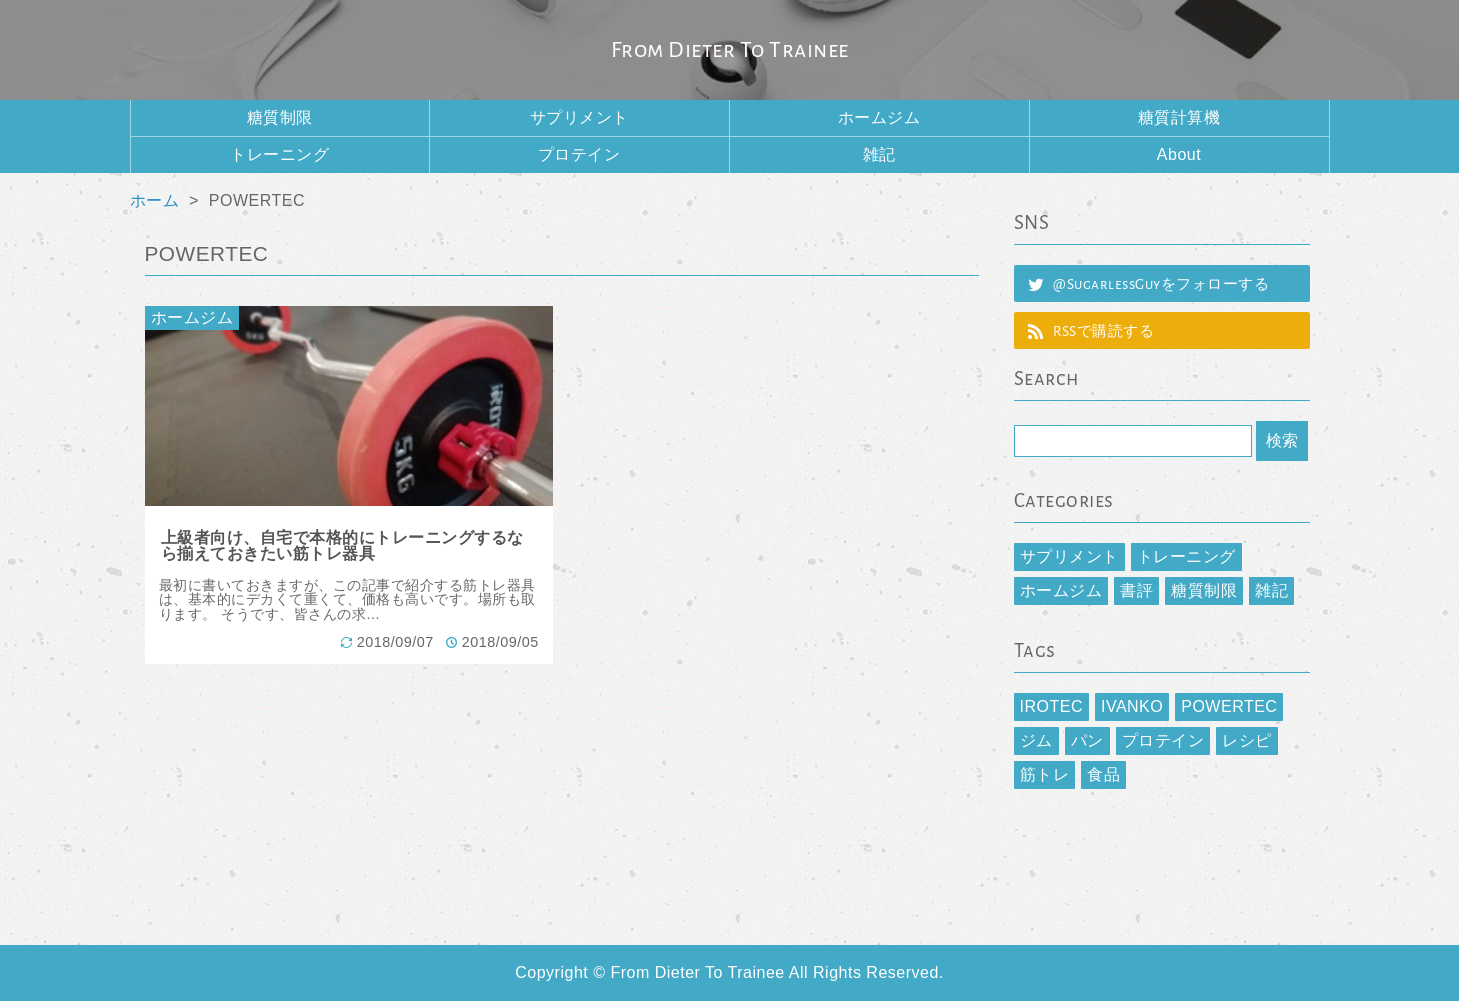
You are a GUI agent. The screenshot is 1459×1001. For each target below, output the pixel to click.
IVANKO (1132, 706)
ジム (1036, 740)
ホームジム (879, 117)
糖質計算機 (1179, 117)
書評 (1136, 590)
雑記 (879, 154)
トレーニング (279, 154)
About (1179, 154)
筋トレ (1045, 774)
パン (1087, 740)
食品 (1103, 774)
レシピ (1247, 740)
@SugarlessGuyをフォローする (1161, 284)
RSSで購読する (1103, 331)
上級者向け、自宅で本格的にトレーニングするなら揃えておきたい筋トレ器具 (342, 545)
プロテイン (579, 154)
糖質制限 (280, 117)
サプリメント (579, 117)
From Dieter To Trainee (730, 50)
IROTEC (1051, 706)
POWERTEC (1229, 706)
